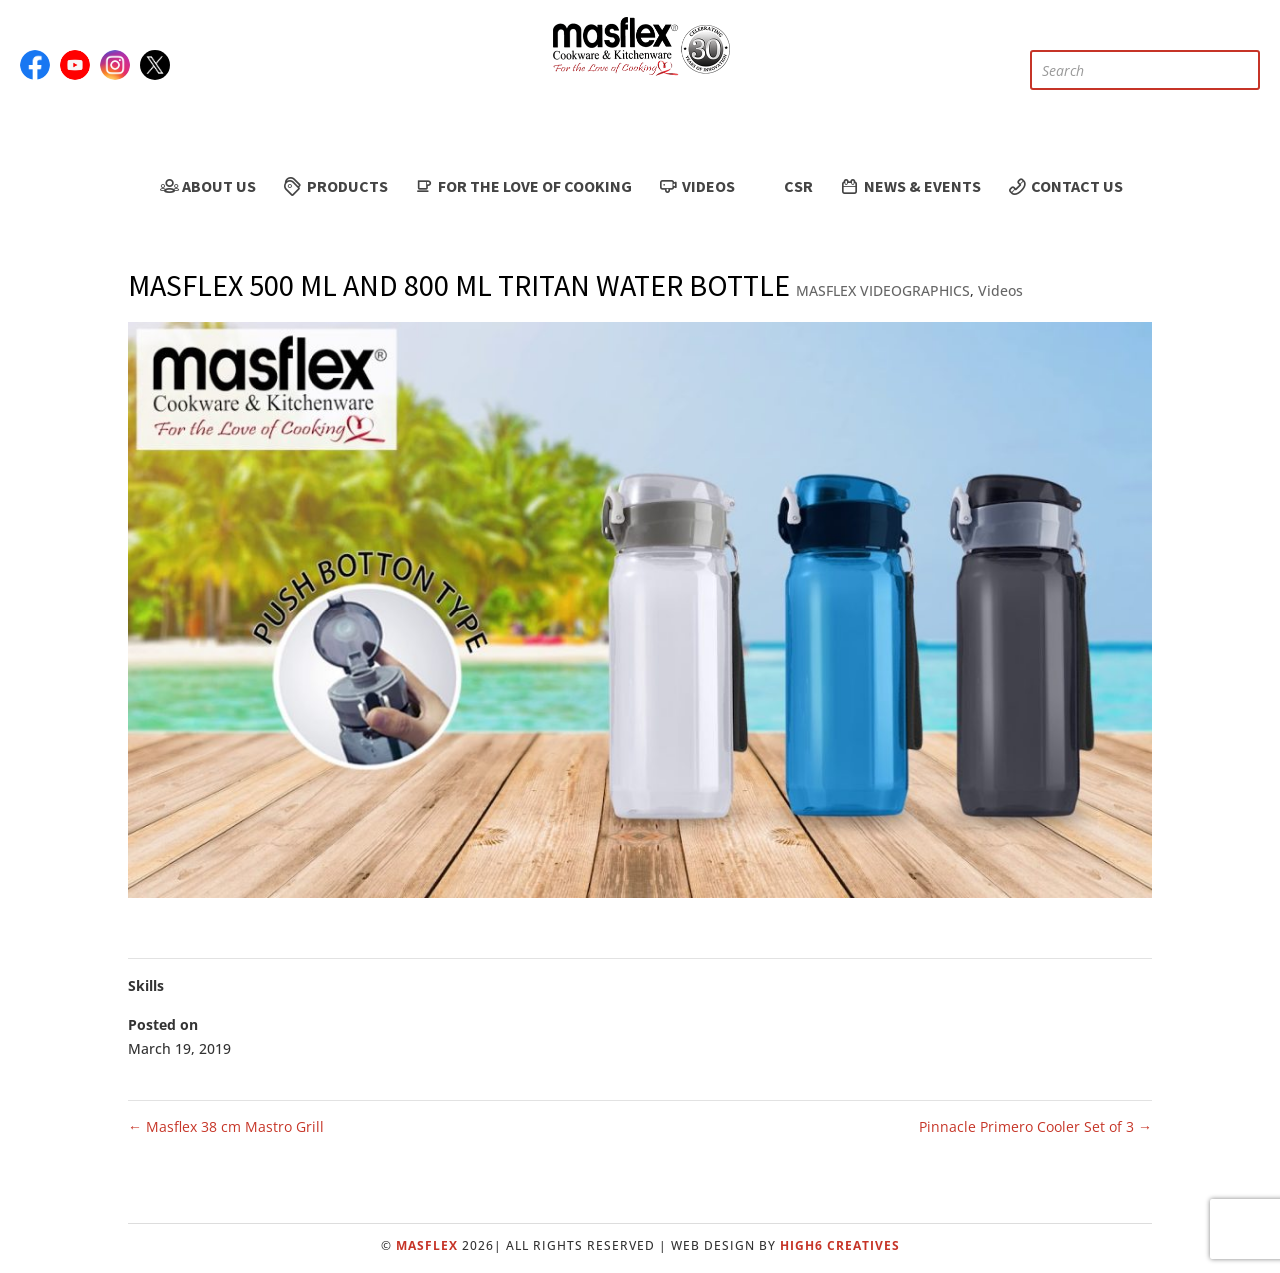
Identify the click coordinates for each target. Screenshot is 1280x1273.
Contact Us (1064, 186)
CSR (786, 186)
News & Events (909, 186)
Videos (696, 186)
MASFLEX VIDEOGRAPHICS (883, 290)
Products (334, 186)
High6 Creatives (840, 1245)
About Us (206, 186)
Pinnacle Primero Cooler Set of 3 (1035, 1126)
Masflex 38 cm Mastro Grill (226, 1126)
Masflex (427, 1245)
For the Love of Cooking (522, 186)
